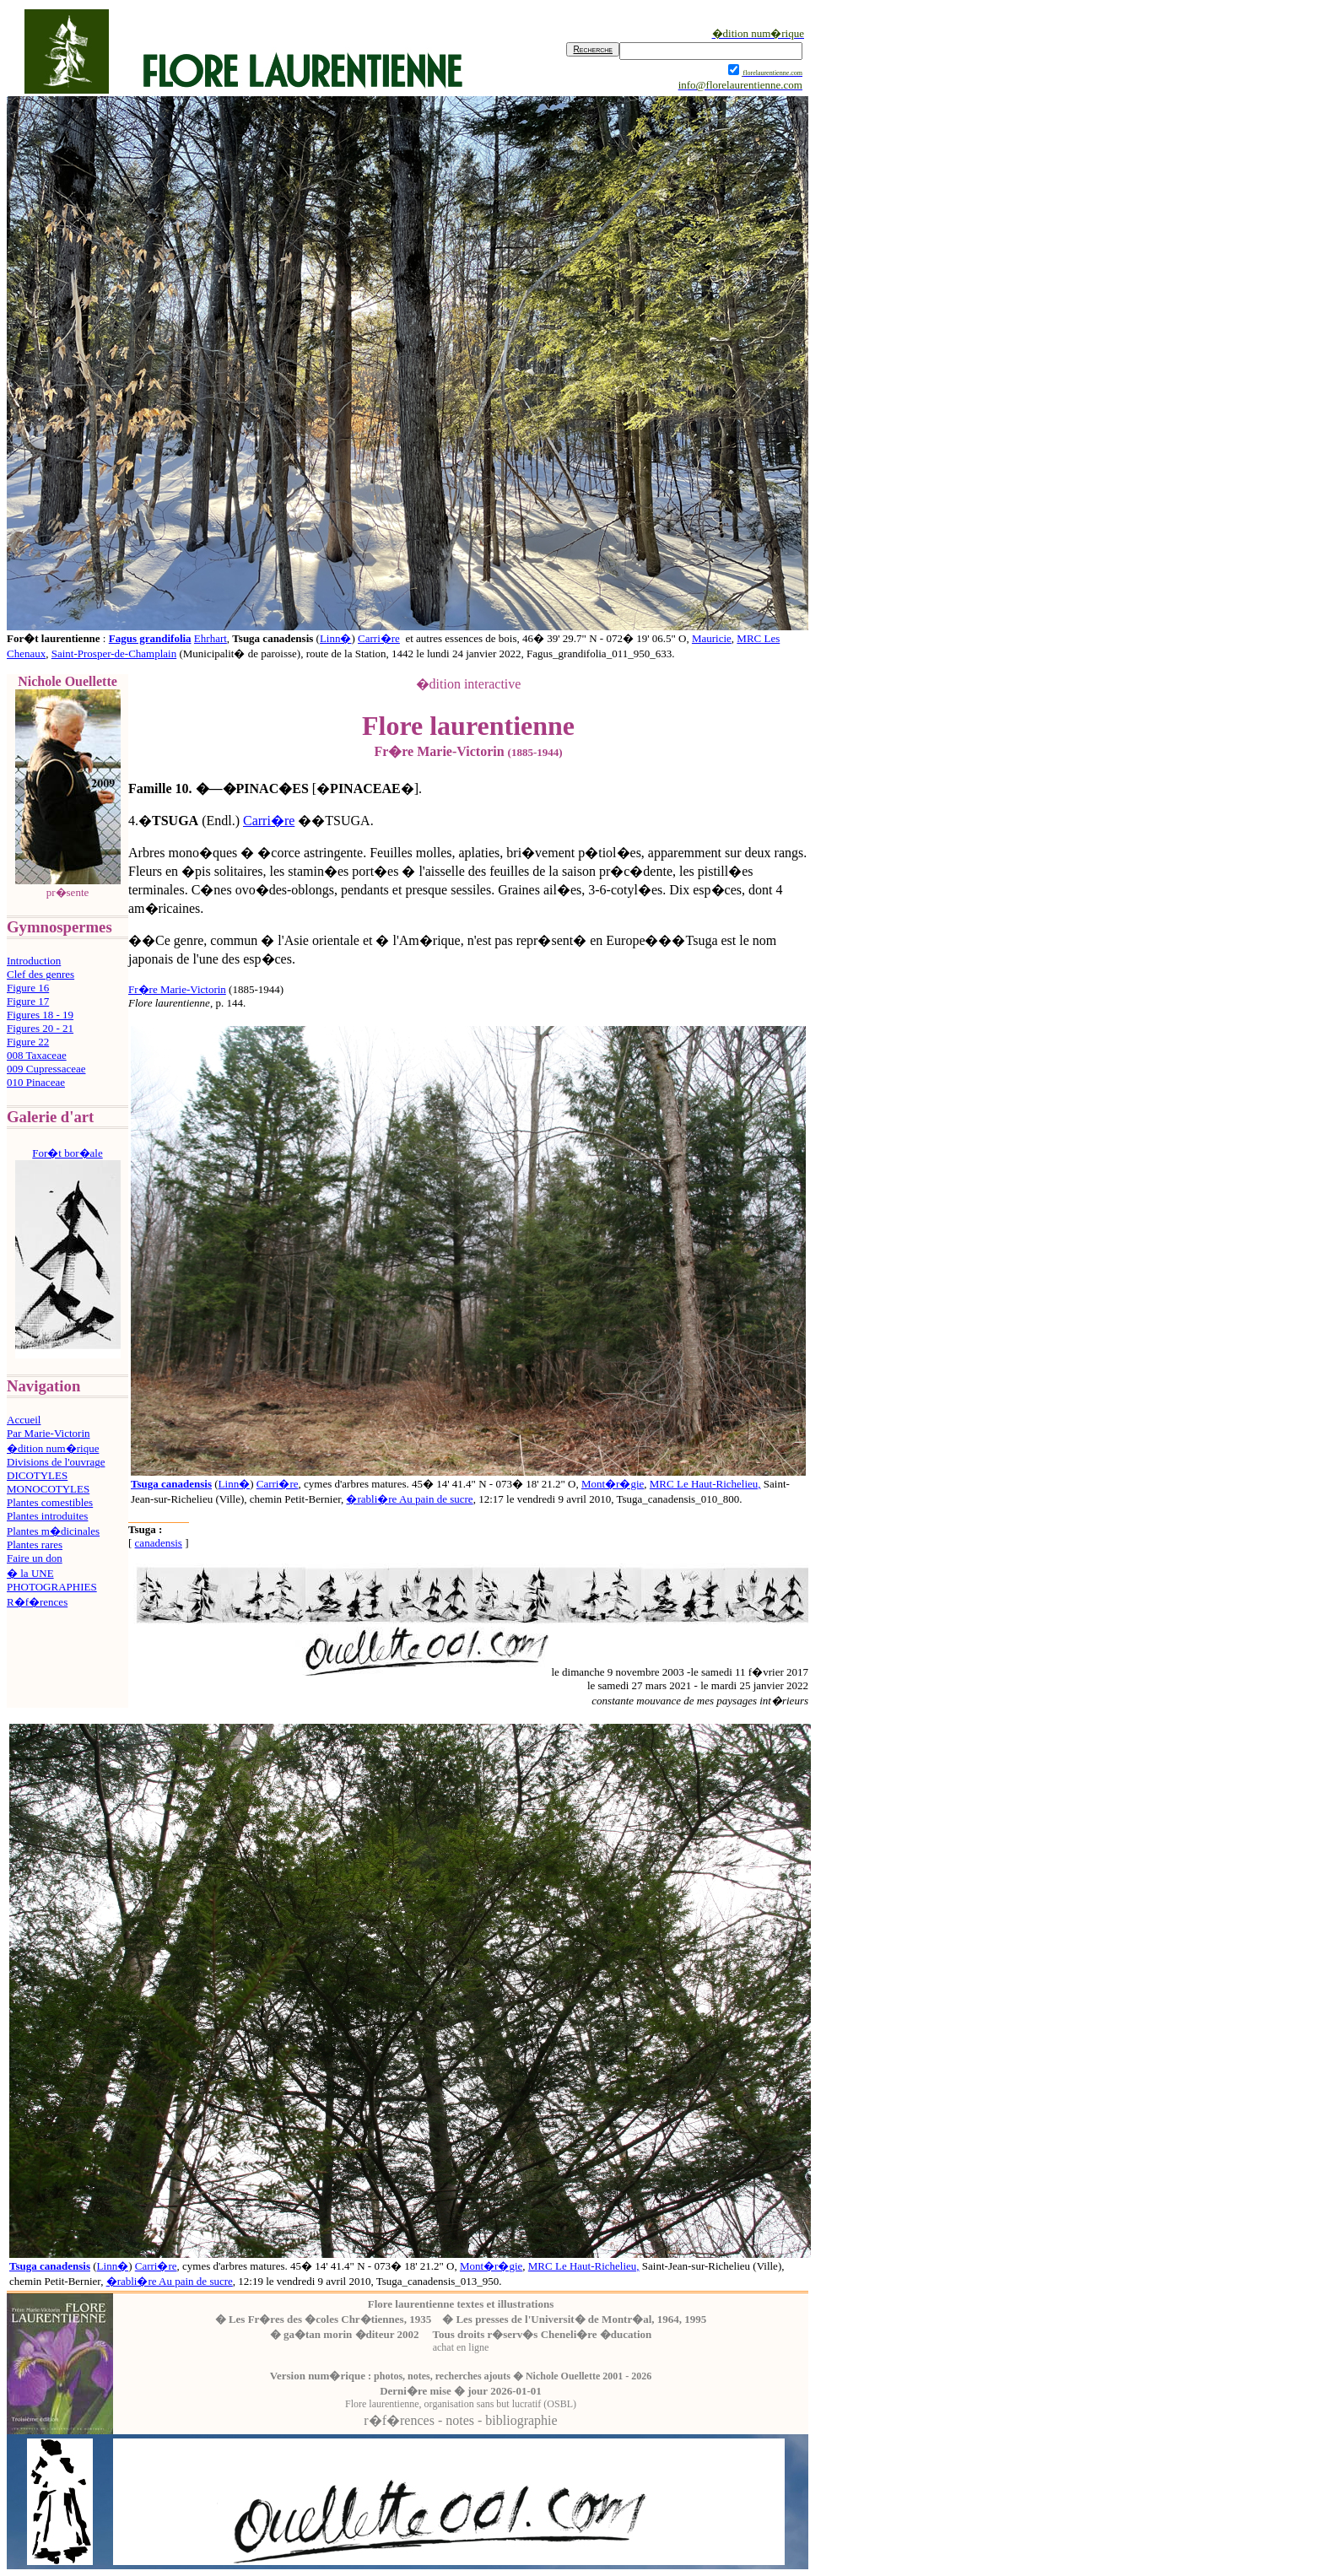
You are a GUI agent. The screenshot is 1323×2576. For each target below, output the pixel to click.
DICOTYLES (37, 1475)
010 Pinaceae (36, 1082)
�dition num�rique (53, 1448)
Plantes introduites (47, 1515)
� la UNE (30, 1573)
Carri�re (379, 638)
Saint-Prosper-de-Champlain (113, 653)
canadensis (158, 1542)
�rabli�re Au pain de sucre (409, 1499)
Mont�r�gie (612, 1483)
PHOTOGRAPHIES (52, 1586)
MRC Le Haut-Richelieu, (705, 1483)
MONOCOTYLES (48, 1488)
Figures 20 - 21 (40, 1028)
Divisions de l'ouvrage (56, 1461)
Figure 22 (28, 1041)
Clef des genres (40, 974)
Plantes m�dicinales (53, 1531)
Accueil (23, 1419)
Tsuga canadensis (171, 1483)
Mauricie (712, 638)
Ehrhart (210, 638)
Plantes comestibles (50, 1502)
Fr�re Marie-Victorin (177, 989)
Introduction (34, 960)
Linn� (336, 638)
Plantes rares (34, 1544)
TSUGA (175, 820)
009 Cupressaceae (46, 1068)
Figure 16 (28, 987)
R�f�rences (37, 1602)
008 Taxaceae (37, 1055)
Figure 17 (28, 1001)
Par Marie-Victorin (48, 1433)
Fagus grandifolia (150, 638)
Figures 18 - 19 (40, 1014)
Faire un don (34, 1558)
